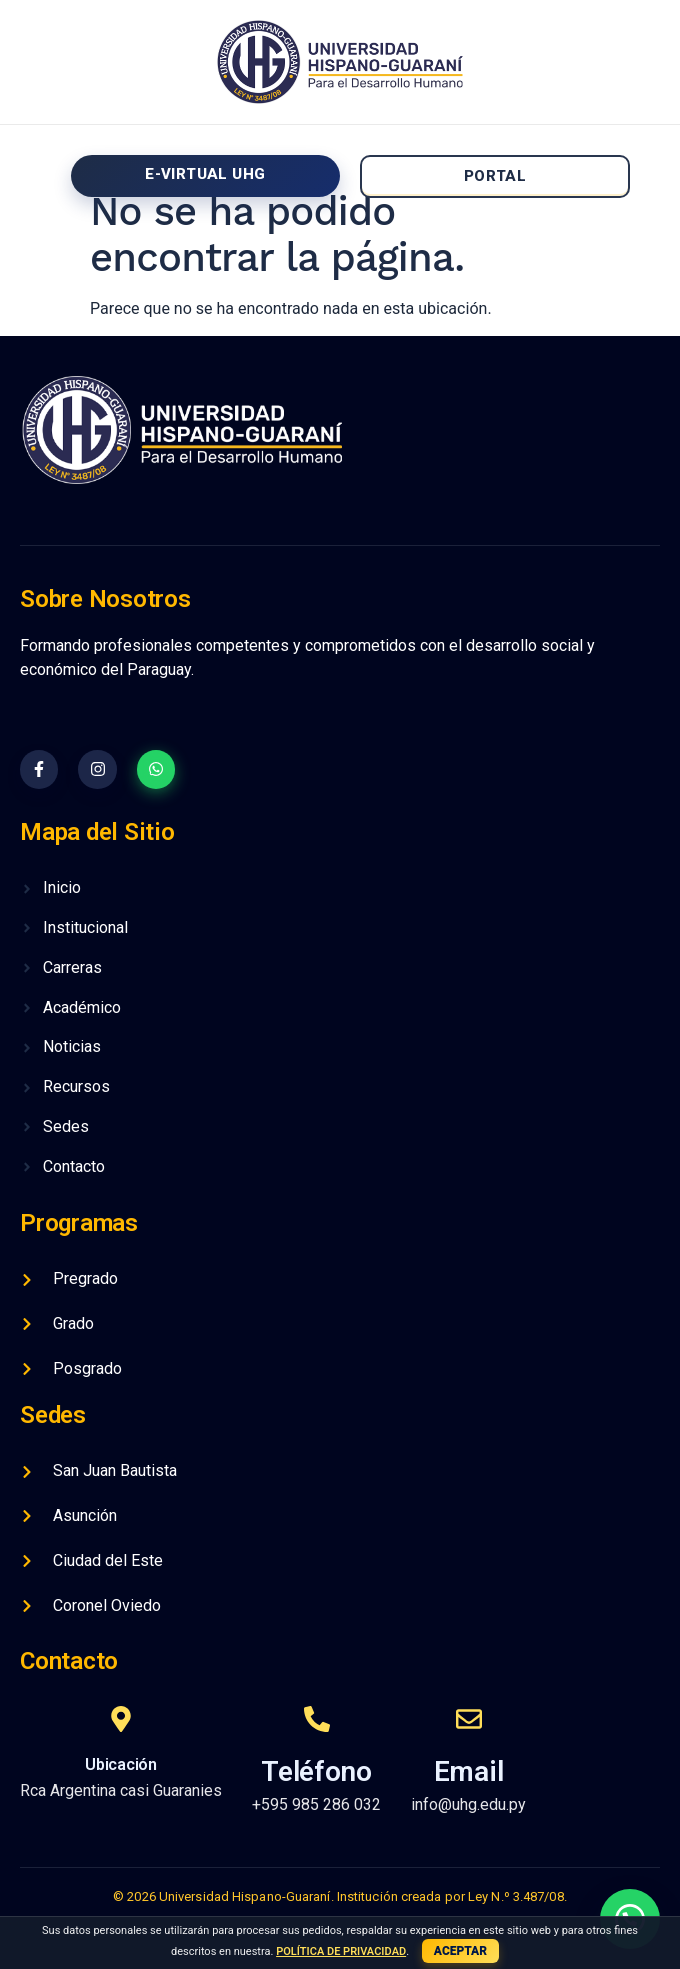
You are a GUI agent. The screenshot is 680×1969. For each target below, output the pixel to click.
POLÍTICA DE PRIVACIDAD (341, 1951)
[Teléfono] (317, 1719)
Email (469, 1771)
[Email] (469, 1719)
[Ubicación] (121, 1719)
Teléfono (316, 1771)
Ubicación (120, 1764)
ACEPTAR (460, 1951)
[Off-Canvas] (31, 173)
